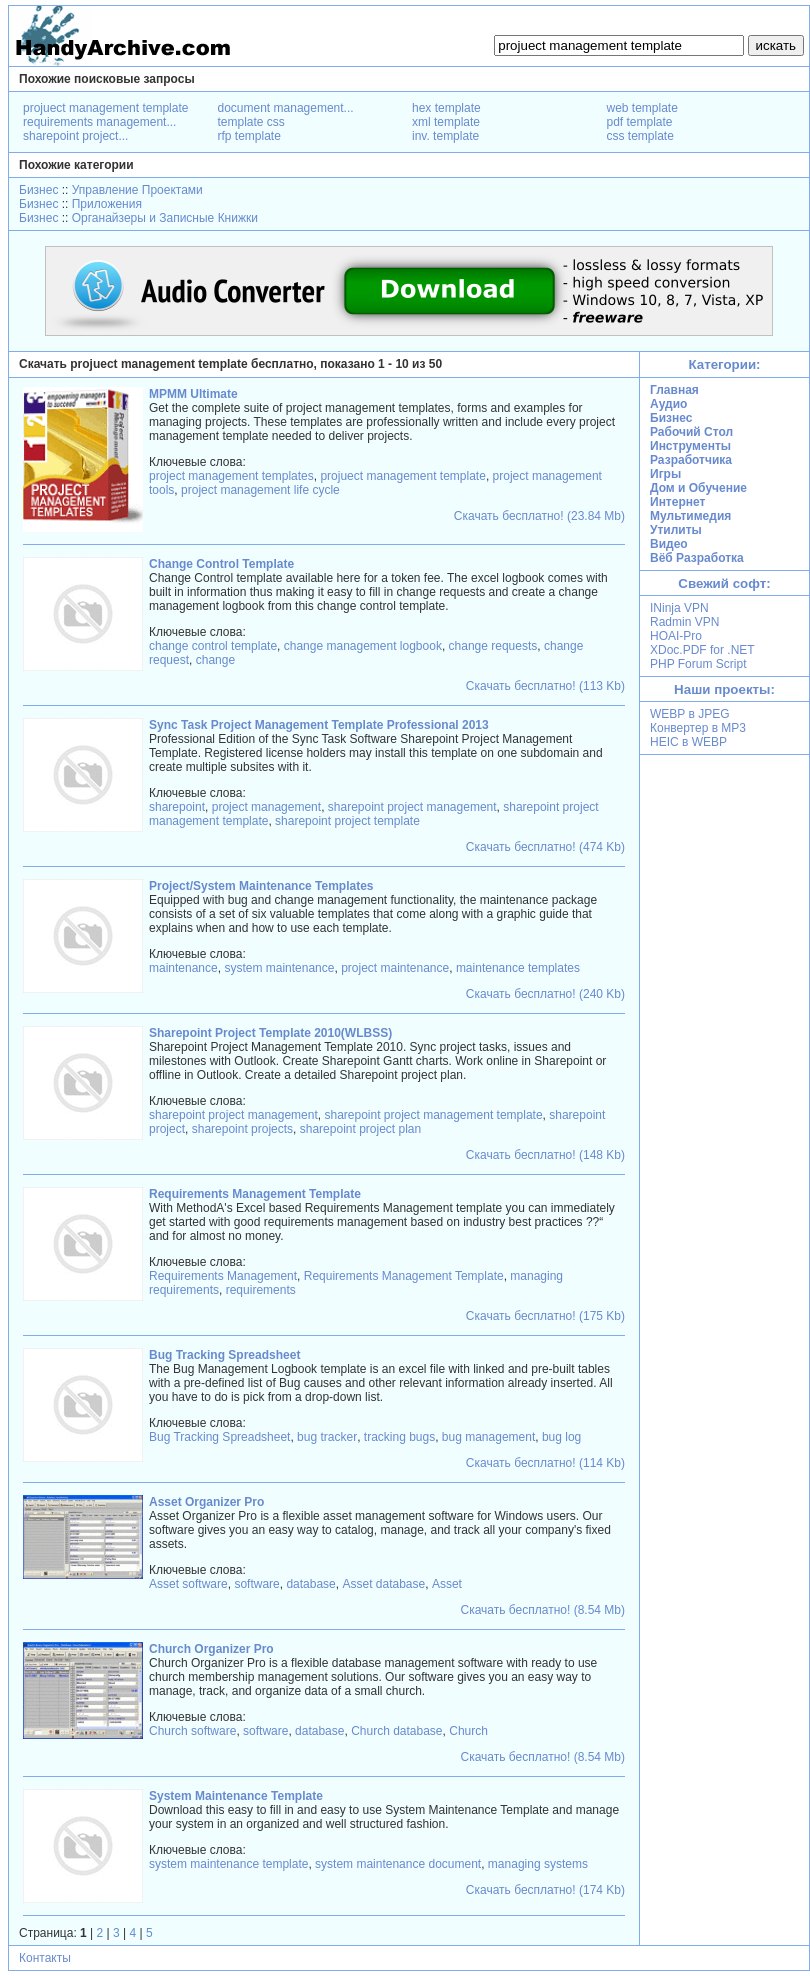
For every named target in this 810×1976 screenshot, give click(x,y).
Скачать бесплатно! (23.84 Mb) (539, 516)
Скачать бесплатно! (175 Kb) (545, 1316)
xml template (446, 122)
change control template (213, 646)
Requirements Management (223, 1276)
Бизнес (38, 190)
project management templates (231, 476)
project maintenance (395, 968)
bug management (488, 1437)
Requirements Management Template (404, 1276)
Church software (192, 1731)
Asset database (383, 1584)
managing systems (538, 1864)
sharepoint (177, 807)
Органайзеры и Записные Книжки (165, 218)
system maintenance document (398, 1864)
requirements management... (99, 122)
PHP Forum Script (698, 664)
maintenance (183, 968)
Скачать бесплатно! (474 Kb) (545, 847)
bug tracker (327, 1437)
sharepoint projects (242, 1129)
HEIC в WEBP (688, 742)
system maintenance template (228, 1864)
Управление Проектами (137, 190)
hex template (446, 108)
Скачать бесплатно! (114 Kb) (545, 1463)
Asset (447, 1584)
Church (468, 1731)
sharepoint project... (75, 136)
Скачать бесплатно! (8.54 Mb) (543, 1610)
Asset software (188, 1584)
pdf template (640, 122)
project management (266, 807)
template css (251, 122)
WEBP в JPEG (690, 714)
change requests (493, 646)
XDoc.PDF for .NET (702, 650)
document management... (286, 108)
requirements (261, 1290)
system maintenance (279, 968)
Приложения (107, 204)
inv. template (445, 136)
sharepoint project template (347, 821)
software (256, 1584)
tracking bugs (399, 1437)
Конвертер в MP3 (698, 728)
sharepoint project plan (360, 1129)
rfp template (249, 136)
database (310, 1584)
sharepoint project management (412, 807)
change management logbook (363, 646)
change (215, 660)
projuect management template (105, 108)
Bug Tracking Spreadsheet (219, 1437)
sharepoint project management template (433, 1115)
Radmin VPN (684, 622)
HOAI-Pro (676, 636)
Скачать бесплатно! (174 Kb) (545, 1890)
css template (640, 136)
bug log (561, 1437)
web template (642, 108)
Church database (396, 1731)
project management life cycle (260, 490)
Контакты (45, 1958)
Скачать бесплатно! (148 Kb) (545, 1155)
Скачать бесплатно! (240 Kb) (545, 994)
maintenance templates (518, 968)
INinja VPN (679, 608)
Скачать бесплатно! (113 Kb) (545, 686)
